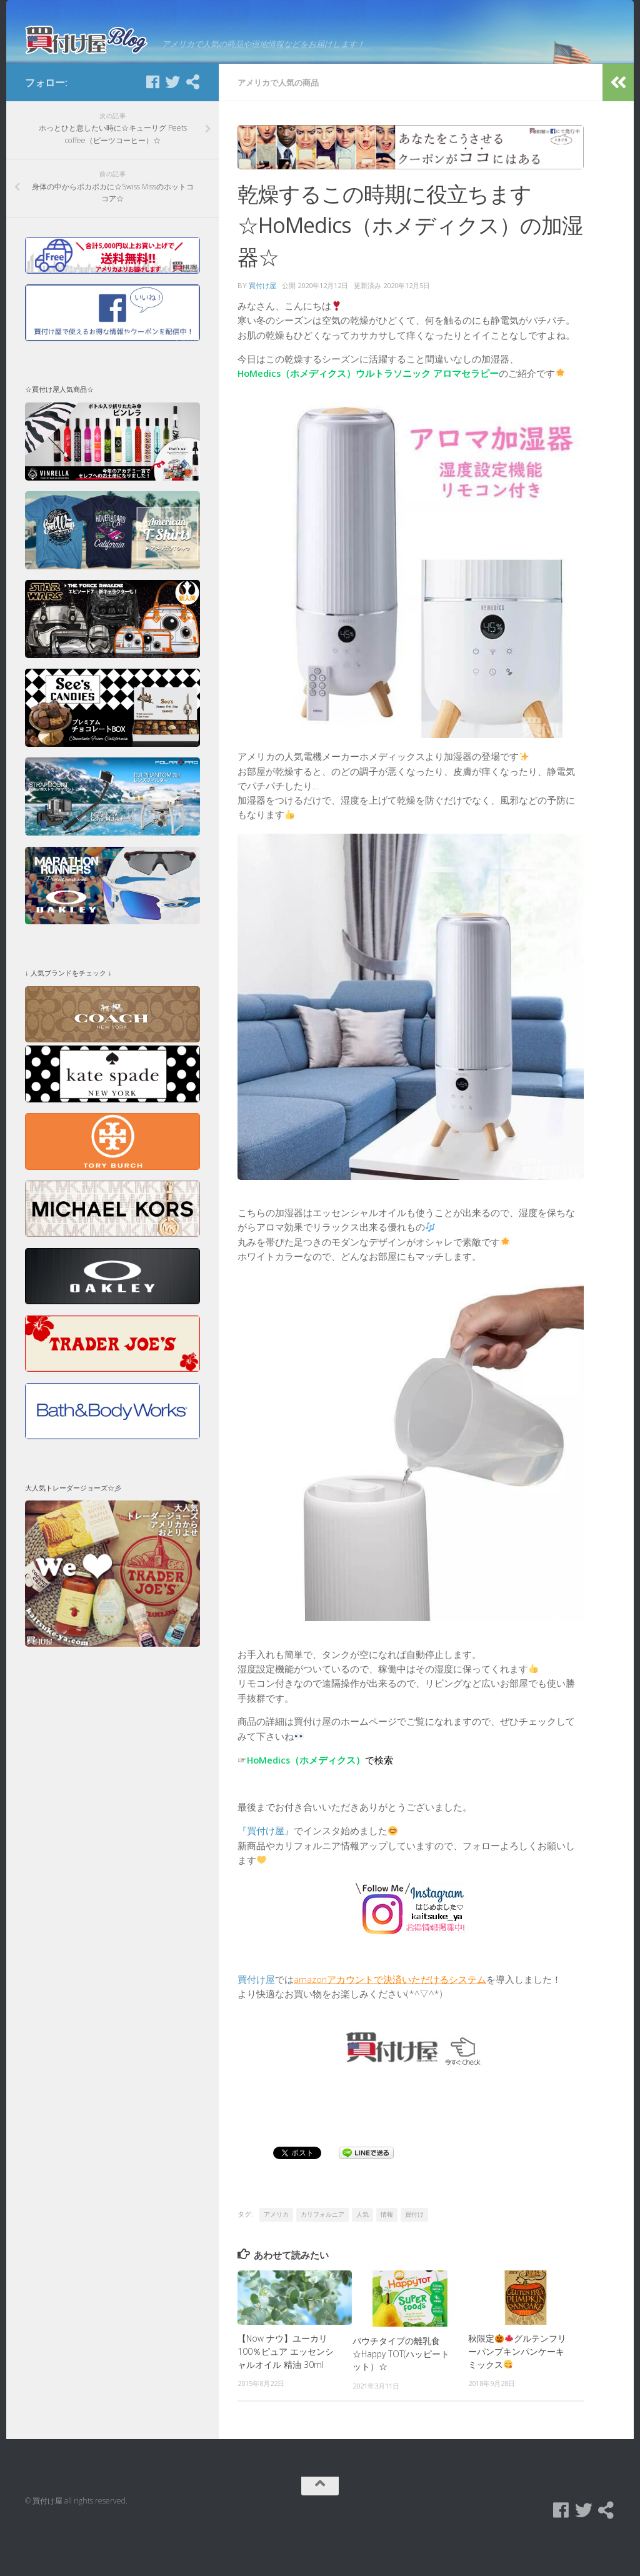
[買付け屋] (192, 119)
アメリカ (276, 2252)
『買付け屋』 (266, 1868)
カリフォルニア (322, 2252)
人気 (362, 2252)
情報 (387, 2252)
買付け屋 (262, 322)
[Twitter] (172, 119)
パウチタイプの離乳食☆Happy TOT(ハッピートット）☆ (400, 2391)
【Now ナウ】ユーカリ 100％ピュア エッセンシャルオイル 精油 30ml (286, 2388)
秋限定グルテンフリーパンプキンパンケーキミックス (517, 2388)
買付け (414, 2252)
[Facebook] (152, 119)
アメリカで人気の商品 (278, 120)
